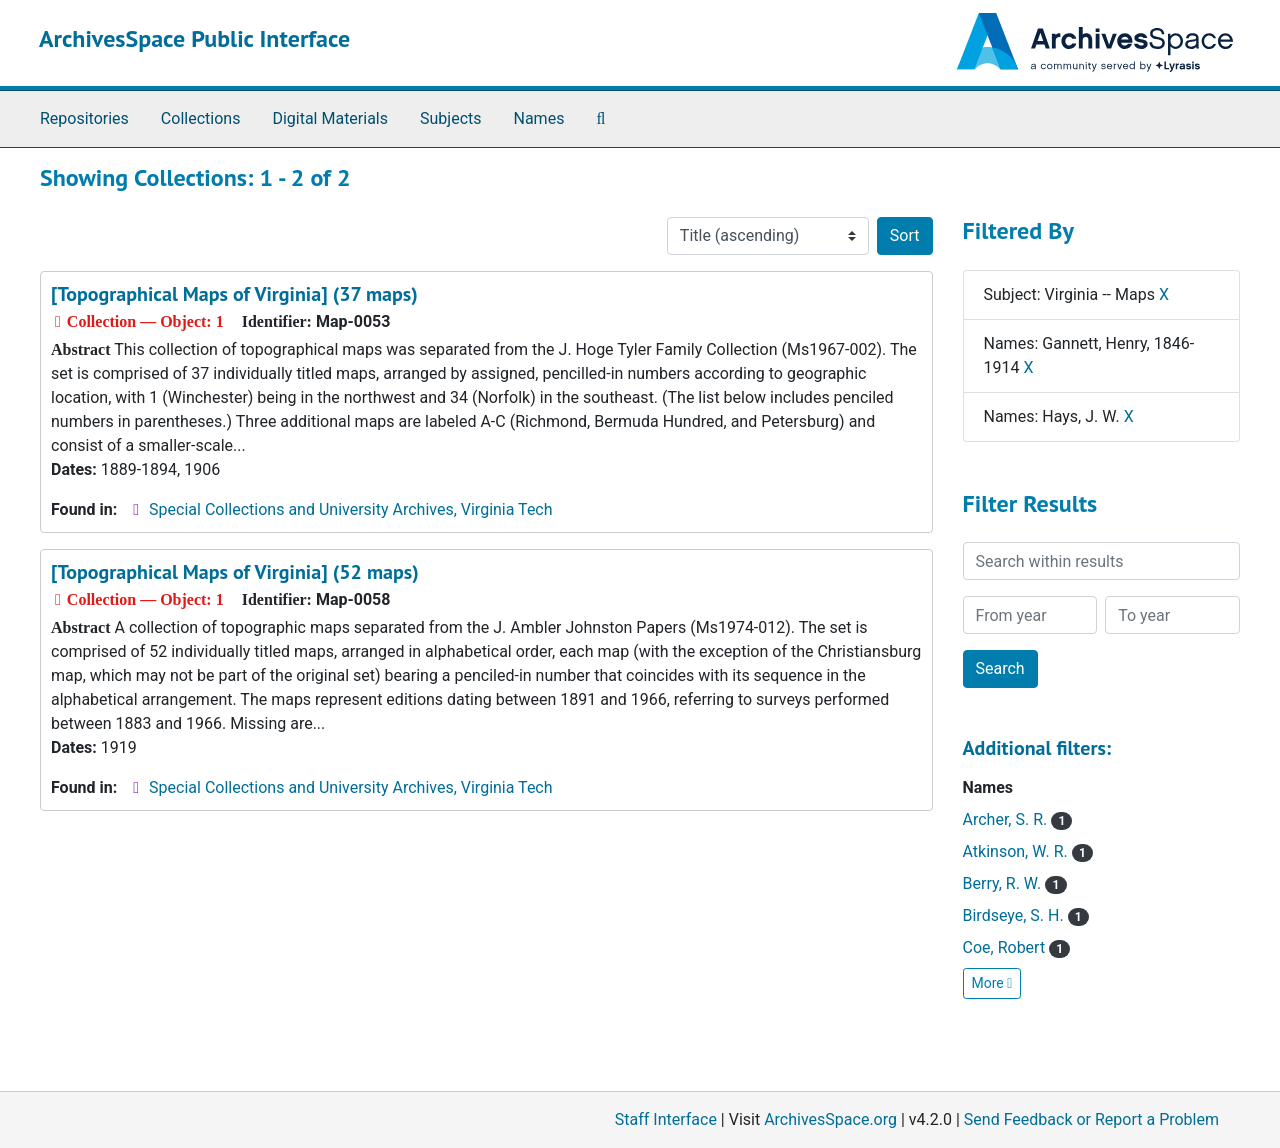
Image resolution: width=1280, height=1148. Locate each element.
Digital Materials (330, 118)
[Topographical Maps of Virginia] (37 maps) (234, 294)
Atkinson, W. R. (1028, 851)
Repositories (84, 118)
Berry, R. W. (1015, 883)
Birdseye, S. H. (1026, 915)
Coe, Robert (1017, 947)
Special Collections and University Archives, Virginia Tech (350, 509)
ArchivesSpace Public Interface (194, 38)
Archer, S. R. (1018, 819)
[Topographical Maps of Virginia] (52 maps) (235, 572)
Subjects (450, 118)
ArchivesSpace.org (830, 1119)
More (992, 983)
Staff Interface (666, 1119)
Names (539, 118)
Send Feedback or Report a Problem (1091, 1119)
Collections (201, 118)
